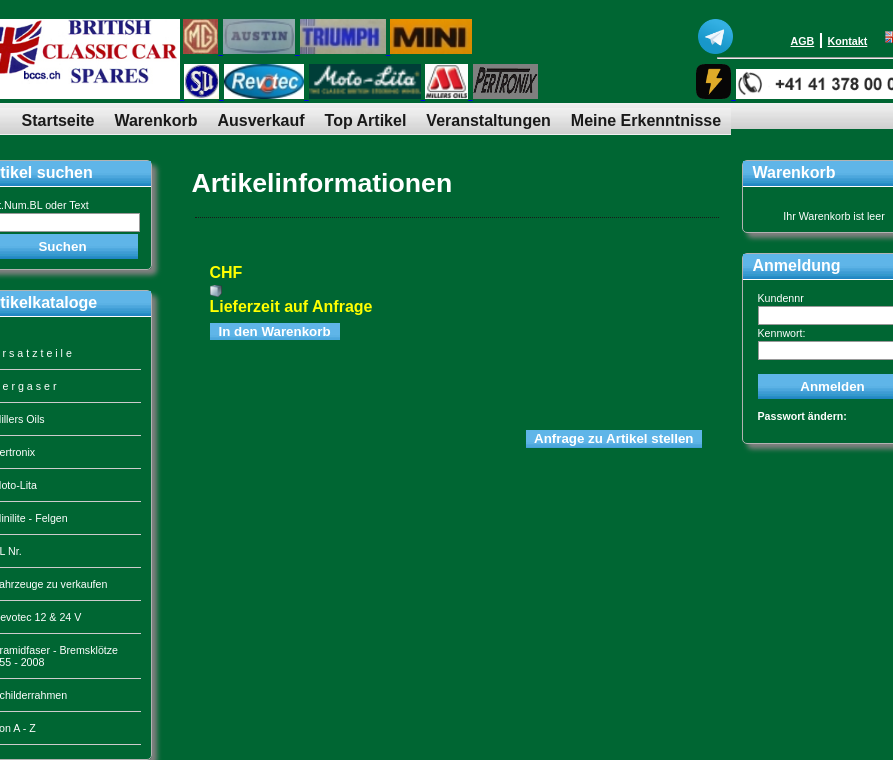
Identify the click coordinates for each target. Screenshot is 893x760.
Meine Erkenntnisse (646, 120)
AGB (803, 41)
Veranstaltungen (488, 120)
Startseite (58, 120)
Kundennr (781, 298)
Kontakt (848, 41)
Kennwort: (782, 333)
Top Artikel (366, 120)
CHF (226, 272)
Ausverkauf (260, 120)
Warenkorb (155, 120)
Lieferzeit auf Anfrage (291, 306)
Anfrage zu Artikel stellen (613, 438)
